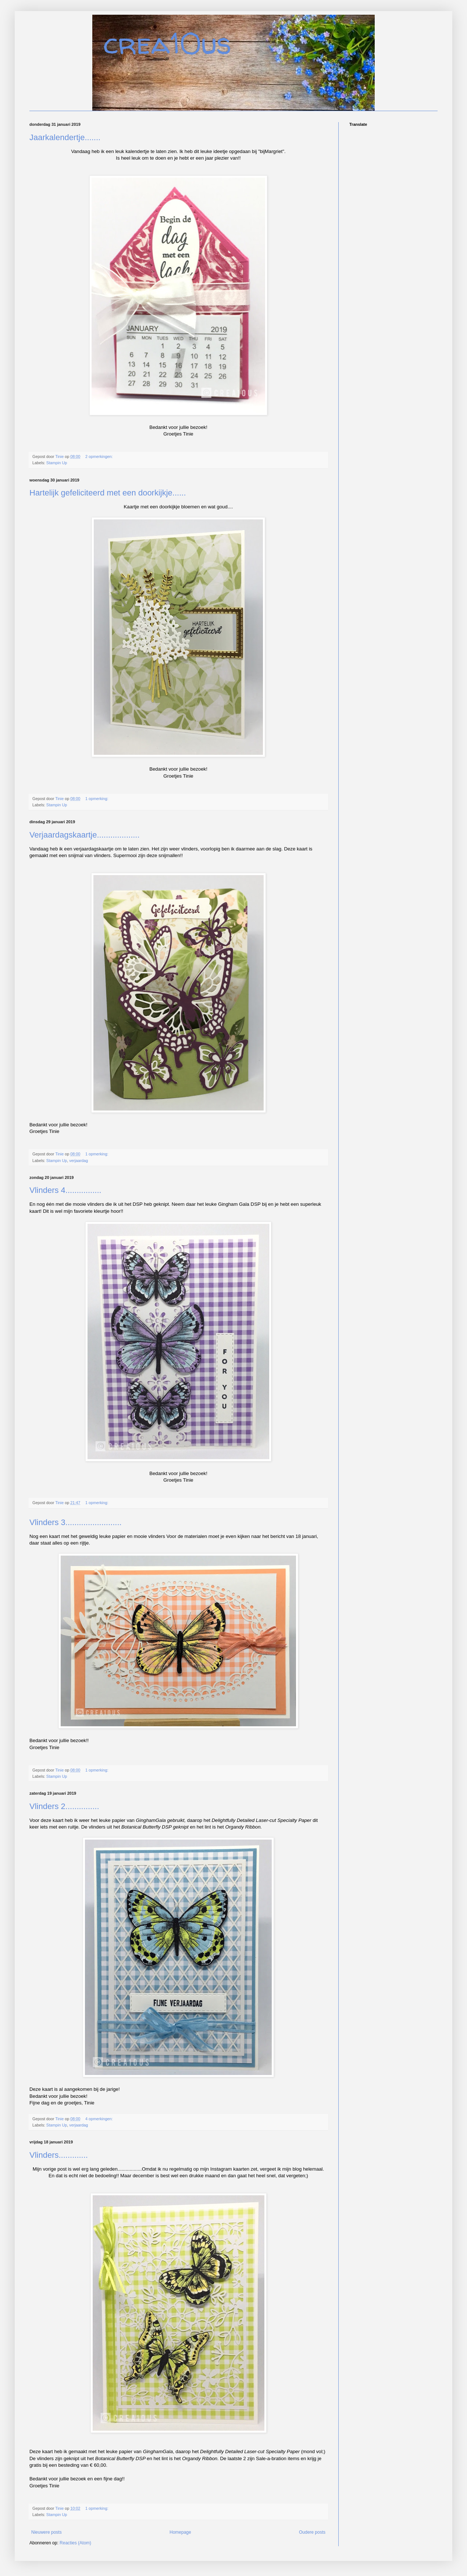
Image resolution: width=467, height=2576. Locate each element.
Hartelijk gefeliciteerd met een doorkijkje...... (107, 492)
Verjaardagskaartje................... (84, 834)
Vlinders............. (58, 2155)
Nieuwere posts (46, 2532)
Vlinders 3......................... (75, 1522)
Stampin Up (56, 463)
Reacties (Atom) (75, 2542)
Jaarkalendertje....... (64, 137)
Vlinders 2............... (64, 1806)
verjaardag (78, 1160)
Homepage (180, 2532)
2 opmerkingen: (99, 456)
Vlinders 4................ (65, 1190)
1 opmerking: (97, 798)
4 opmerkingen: (99, 2119)
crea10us (167, 43)
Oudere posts (312, 2532)
